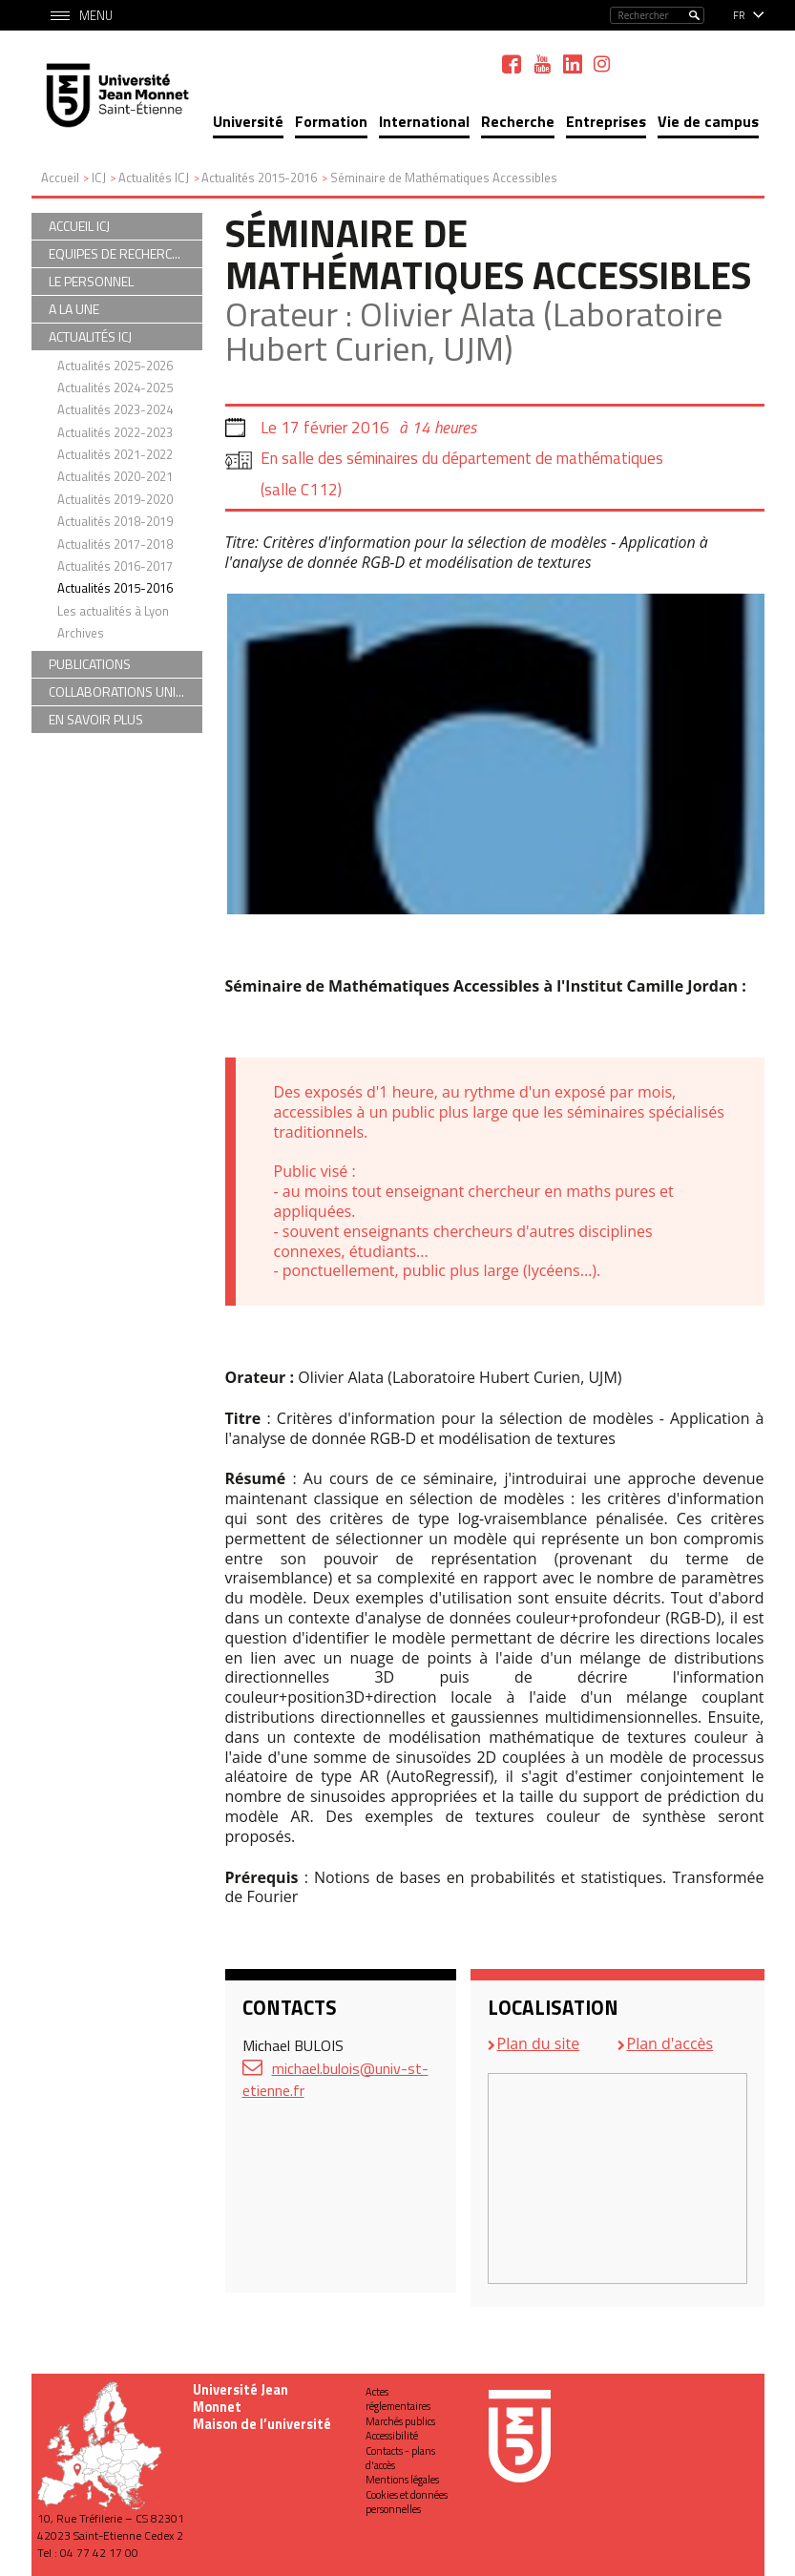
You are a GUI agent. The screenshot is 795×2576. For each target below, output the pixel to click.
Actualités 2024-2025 (115, 387)
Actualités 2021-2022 (115, 454)
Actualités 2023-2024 (115, 409)
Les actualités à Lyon (113, 610)
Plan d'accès (670, 2043)
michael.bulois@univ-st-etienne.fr (335, 2079)
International (424, 121)
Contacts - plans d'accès (400, 2458)
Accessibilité (392, 2435)
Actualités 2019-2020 (115, 499)
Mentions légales (402, 2479)
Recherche (517, 121)
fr (739, 15)
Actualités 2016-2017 (115, 566)
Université (248, 121)
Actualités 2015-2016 (115, 587)
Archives (80, 632)
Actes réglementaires (398, 2399)
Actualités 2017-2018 (115, 544)
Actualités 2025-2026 (115, 365)
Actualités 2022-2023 (115, 432)
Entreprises (606, 121)
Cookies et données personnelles (407, 2502)
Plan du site (538, 2043)
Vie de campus (708, 121)
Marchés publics (400, 2421)
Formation (331, 121)
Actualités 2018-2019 (115, 521)
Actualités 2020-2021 (115, 476)
